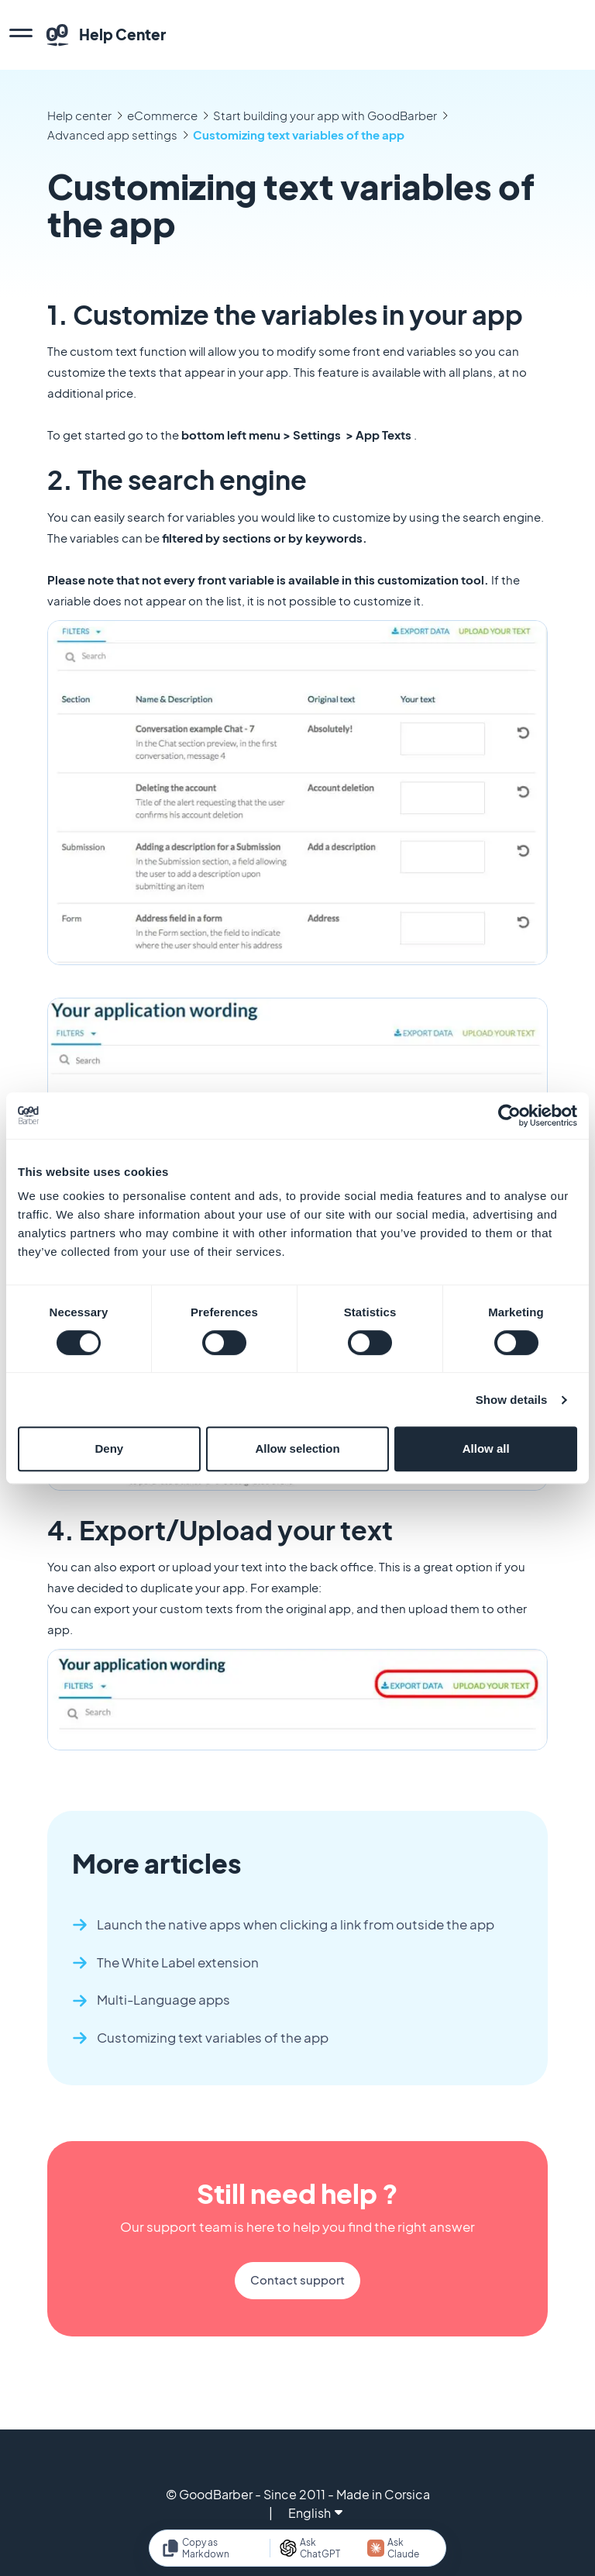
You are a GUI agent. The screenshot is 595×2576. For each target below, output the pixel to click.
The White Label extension (178, 1962)
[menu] (21, 35)
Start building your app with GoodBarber (325, 115)
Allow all (486, 1448)
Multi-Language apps (163, 1999)
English (315, 2513)
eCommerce (162, 115)
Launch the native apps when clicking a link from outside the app (295, 1924)
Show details (512, 1399)
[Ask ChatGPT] (316, 2548)
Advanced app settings (112, 134)
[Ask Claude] (400, 2548)
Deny (109, 1448)
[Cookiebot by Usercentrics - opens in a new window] (509, 1115)
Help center (79, 115)
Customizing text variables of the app (298, 134)
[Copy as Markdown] (211, 2548)
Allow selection (297, 1448)
